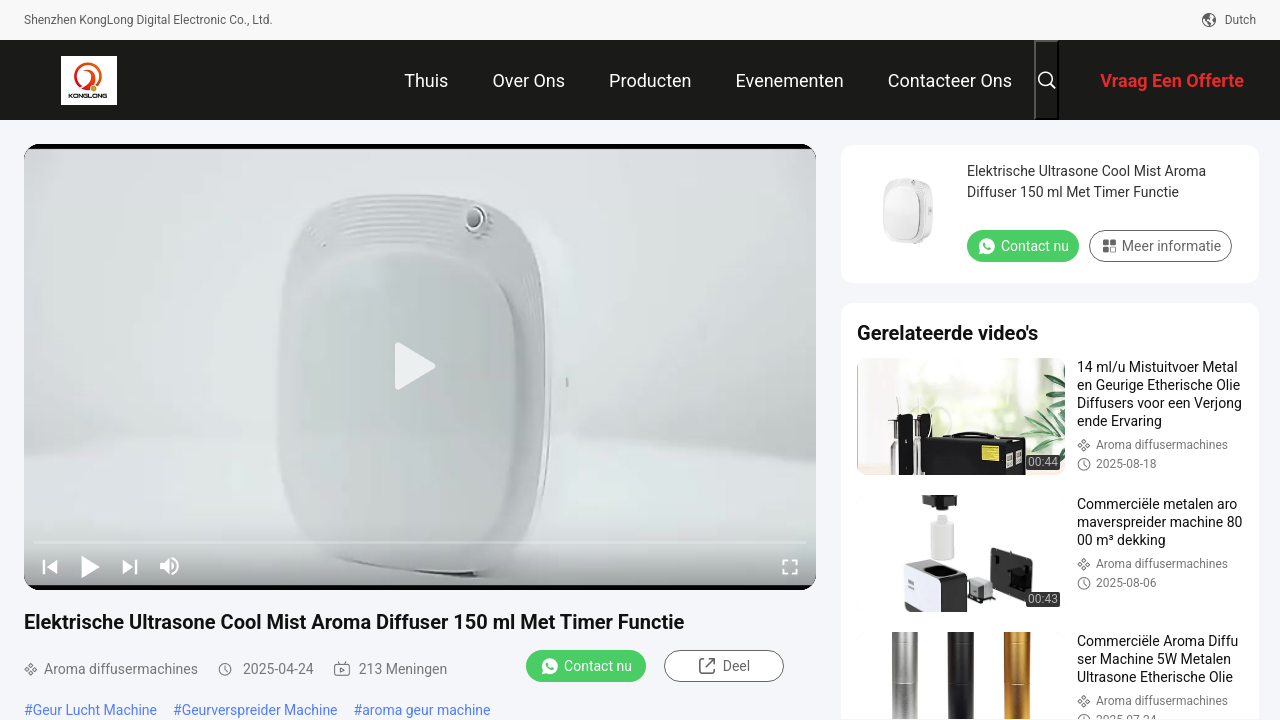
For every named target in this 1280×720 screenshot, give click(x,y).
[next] (130, 566)
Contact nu (586, 666)
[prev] (50, 566)
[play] (420, 367)
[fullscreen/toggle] (790, 566)
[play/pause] (90, 566)
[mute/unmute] (170, 566)
